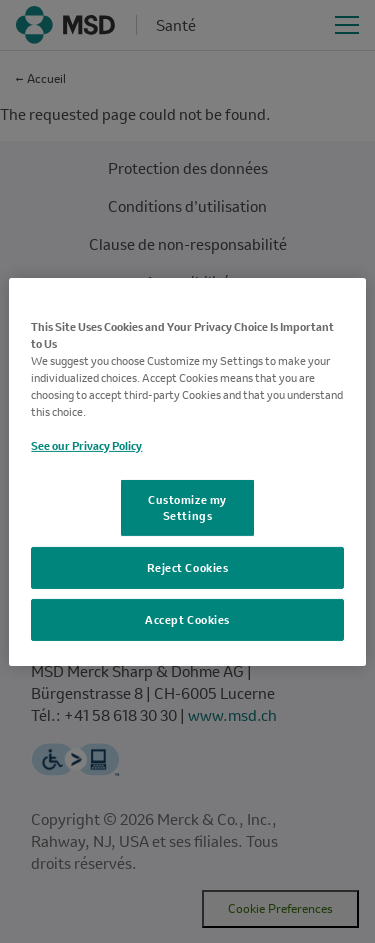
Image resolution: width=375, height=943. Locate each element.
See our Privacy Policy (86, 445)
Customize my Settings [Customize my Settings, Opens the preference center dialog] (187, 507)
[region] (187, 471)
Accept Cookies (187, 619)
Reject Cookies (188, 567)
